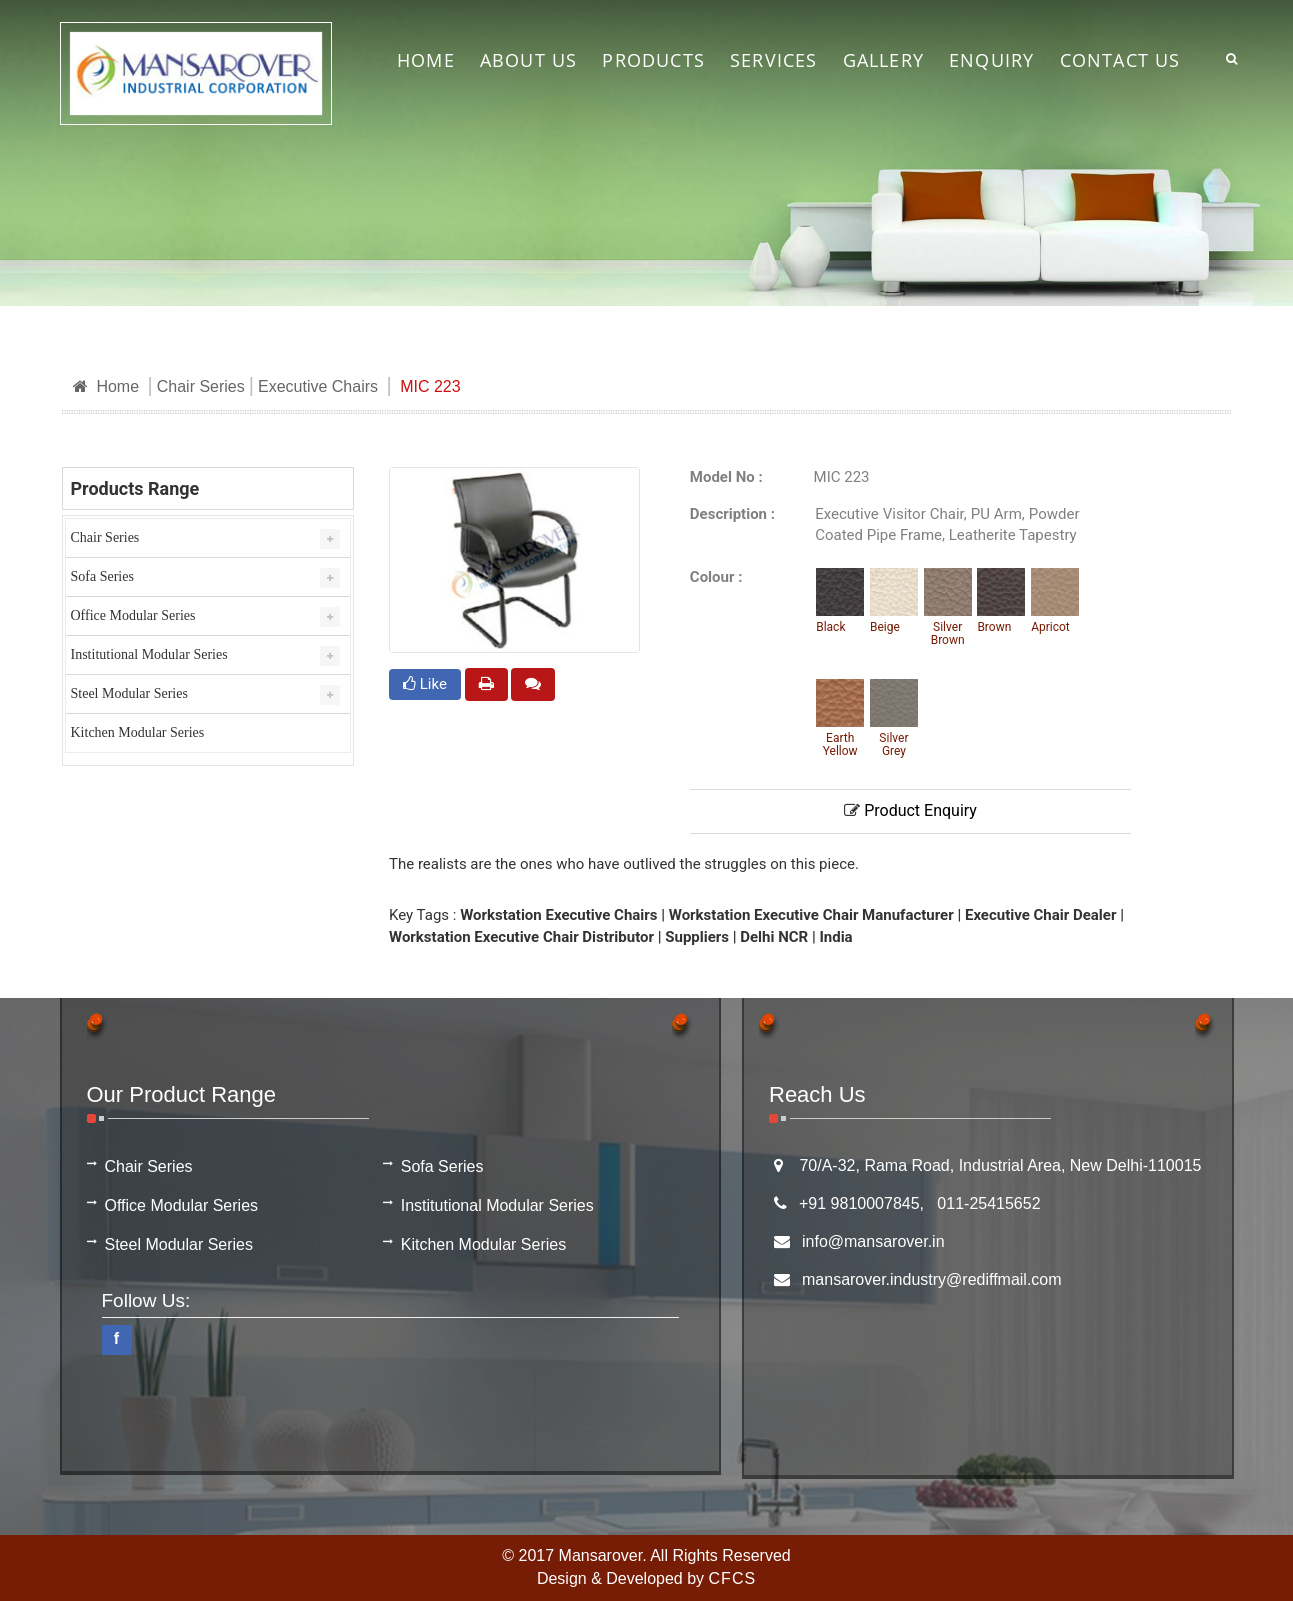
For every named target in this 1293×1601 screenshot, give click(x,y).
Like (425, 684)
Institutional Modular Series (149, 654)
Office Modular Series (133, 615)
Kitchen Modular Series (138, 732)
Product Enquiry (910, 810)
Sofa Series (102, 576)
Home (106, 386)
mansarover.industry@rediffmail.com (932, 1279)
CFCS (733, 1578)
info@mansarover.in (873, 1241)
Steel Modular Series (129, 693)
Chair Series (201, 386)
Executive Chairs (318, 386)
